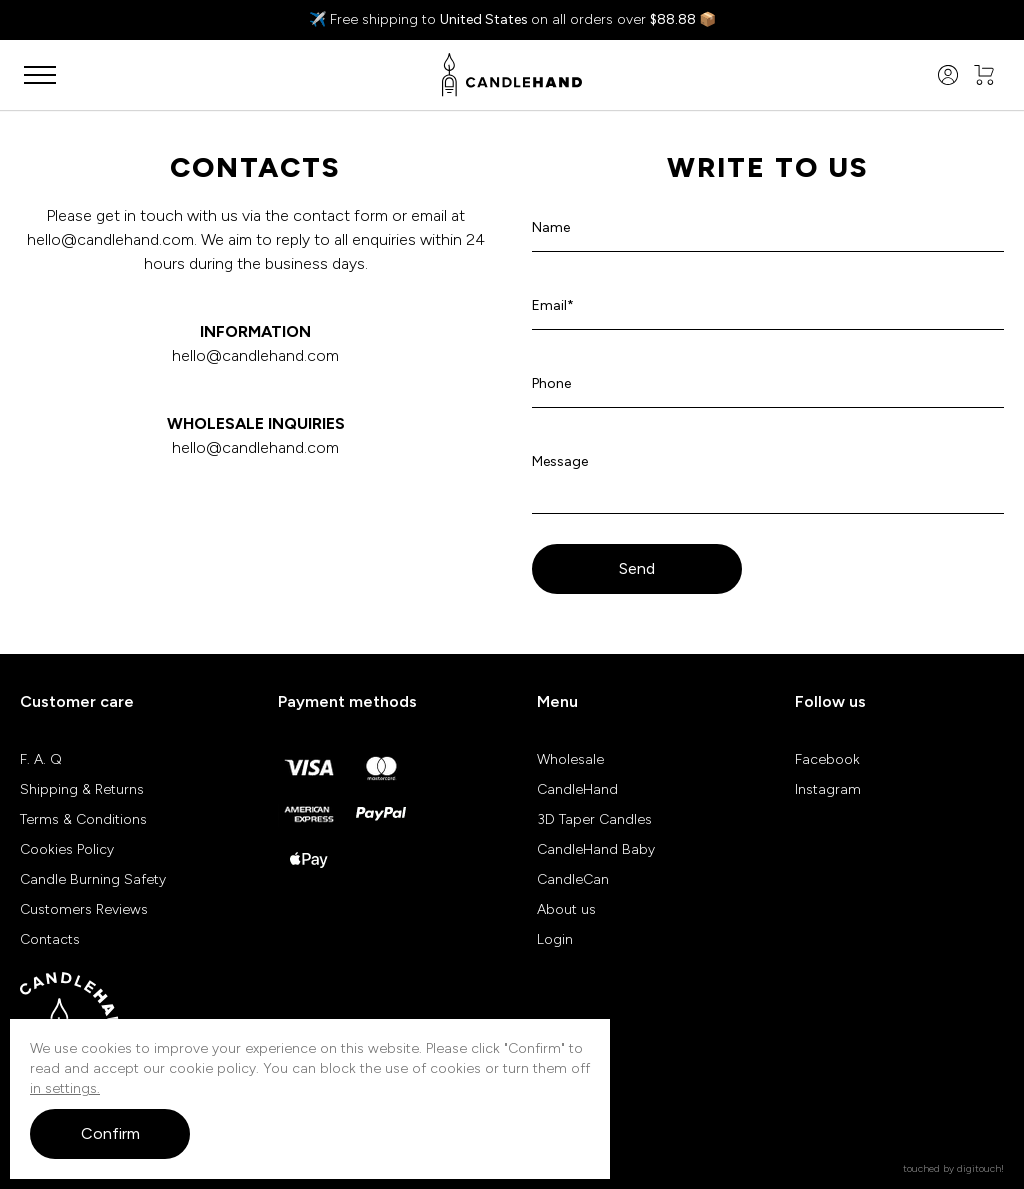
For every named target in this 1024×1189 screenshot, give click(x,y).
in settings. (65, 1088)
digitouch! (980, 1168)
